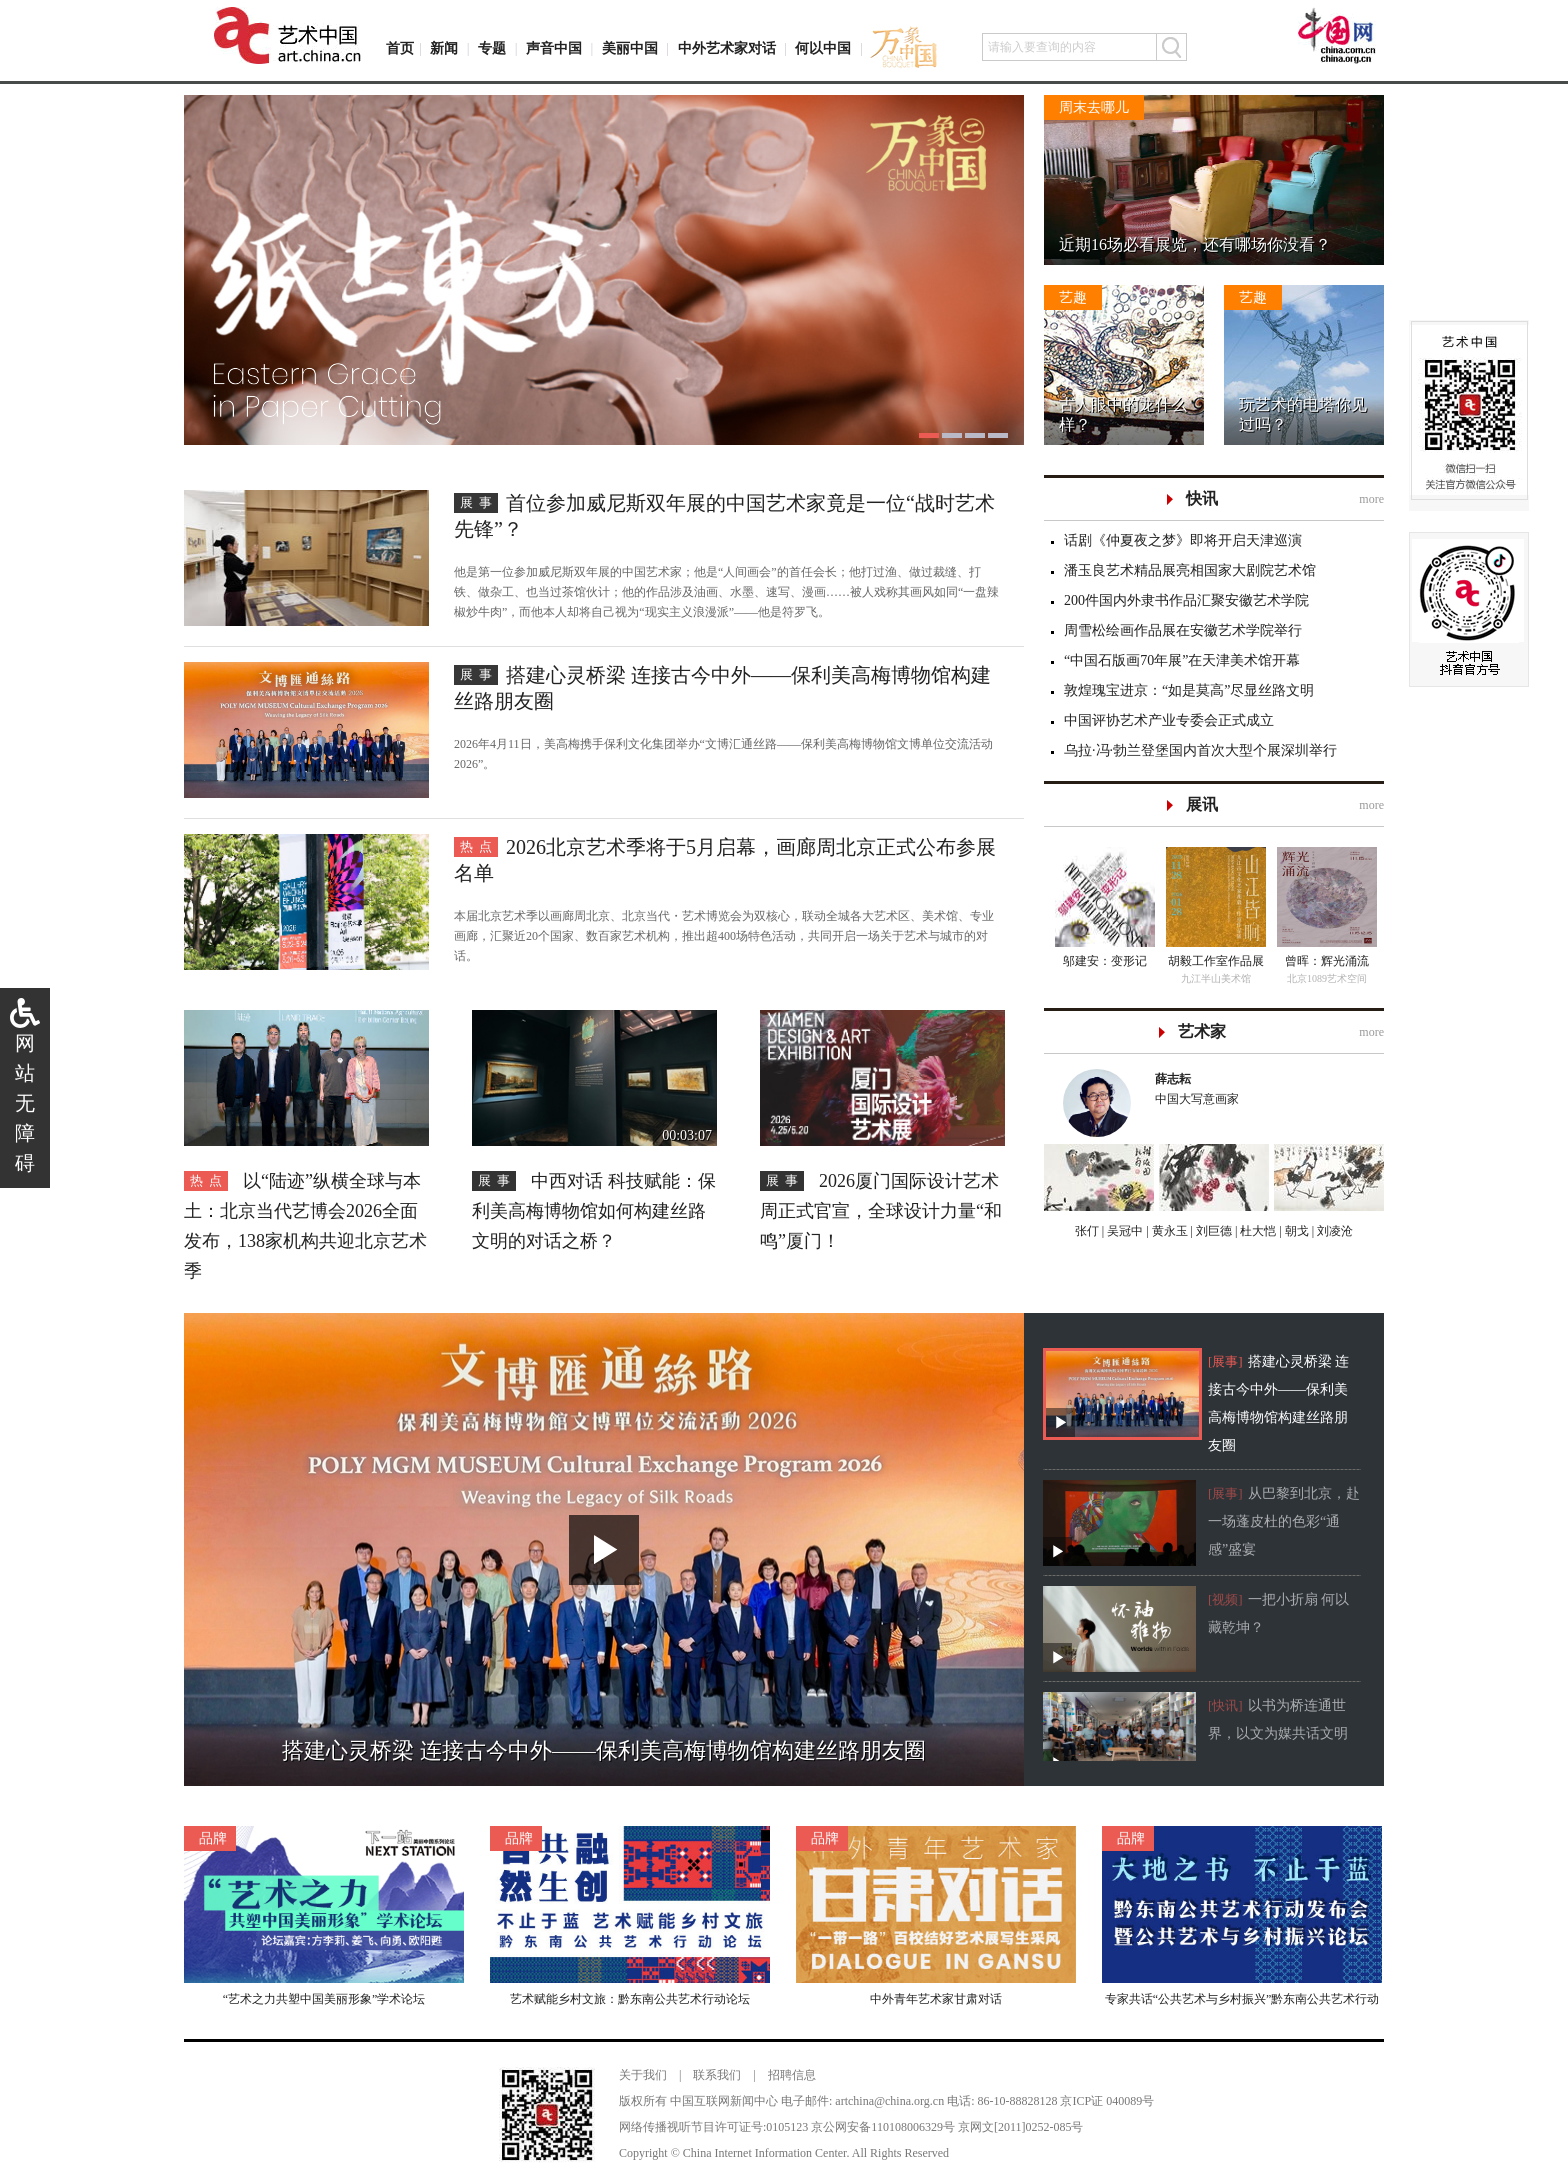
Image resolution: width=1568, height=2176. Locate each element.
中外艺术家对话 (727, 48)
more (1371, 499)
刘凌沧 (1335, 1231)
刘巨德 (1212, 1231)
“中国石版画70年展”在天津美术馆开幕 (1182, 660)
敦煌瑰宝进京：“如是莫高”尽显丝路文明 (1189, 690)
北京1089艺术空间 (1327, 978)
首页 (400, 48)
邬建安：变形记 (1105, 961)
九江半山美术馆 (1216, 978)
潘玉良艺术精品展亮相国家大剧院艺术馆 (1190, 570)
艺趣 (1073, 297)
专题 (492, 48)
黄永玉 (1168, 1231)
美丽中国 (630, 48)
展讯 (1202, 804)
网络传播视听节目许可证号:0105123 (713, 2127)
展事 (479, 502)
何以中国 (823, 48)
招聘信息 (792, 2075)
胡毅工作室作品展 (1216, 961)
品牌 (213, 1838)
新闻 (444, 48)
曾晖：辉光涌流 (1327, 961)
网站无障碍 (25, 1103)
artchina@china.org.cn (889, 2101)
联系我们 (717, 2075)
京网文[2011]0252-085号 (1021, 2127)
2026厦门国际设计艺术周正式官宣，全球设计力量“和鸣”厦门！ (881, 1211)
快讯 (1202, 498)
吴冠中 (1123, 1231)
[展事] (1225, 1361)
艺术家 (1202, 1031)
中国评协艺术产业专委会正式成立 (1169, 720)
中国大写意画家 (1260, 1087)
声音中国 (554, 48)
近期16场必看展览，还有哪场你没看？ (1195, 244)
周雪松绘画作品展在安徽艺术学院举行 (1183, 630)
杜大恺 (1256, 1231)
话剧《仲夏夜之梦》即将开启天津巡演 (1183, 540)
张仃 (1087, 1231)
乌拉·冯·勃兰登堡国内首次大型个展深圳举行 (1200, 750)
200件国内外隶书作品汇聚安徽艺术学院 (1186, 600)
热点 (479, 846)
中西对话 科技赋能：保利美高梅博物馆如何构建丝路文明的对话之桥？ (594, 1211)
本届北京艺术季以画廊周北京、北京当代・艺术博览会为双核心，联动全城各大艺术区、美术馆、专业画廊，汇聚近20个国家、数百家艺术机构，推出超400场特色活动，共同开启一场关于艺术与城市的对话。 (724, 936)
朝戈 (1295, 1231)
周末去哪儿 (1094, 107)
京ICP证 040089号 (1107, 2101)
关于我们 (643, 2075)
